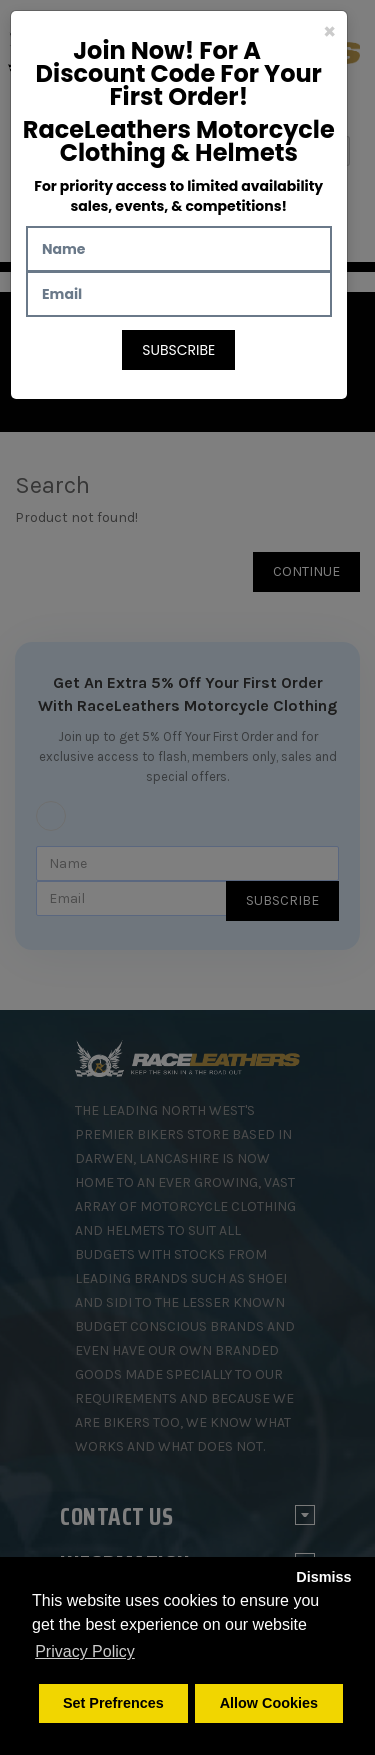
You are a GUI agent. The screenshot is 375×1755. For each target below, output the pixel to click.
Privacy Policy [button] (85, 1651)
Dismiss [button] (323, 1577)
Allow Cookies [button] (269, 1703)
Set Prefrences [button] (113, 1703)
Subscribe (178, 350)
